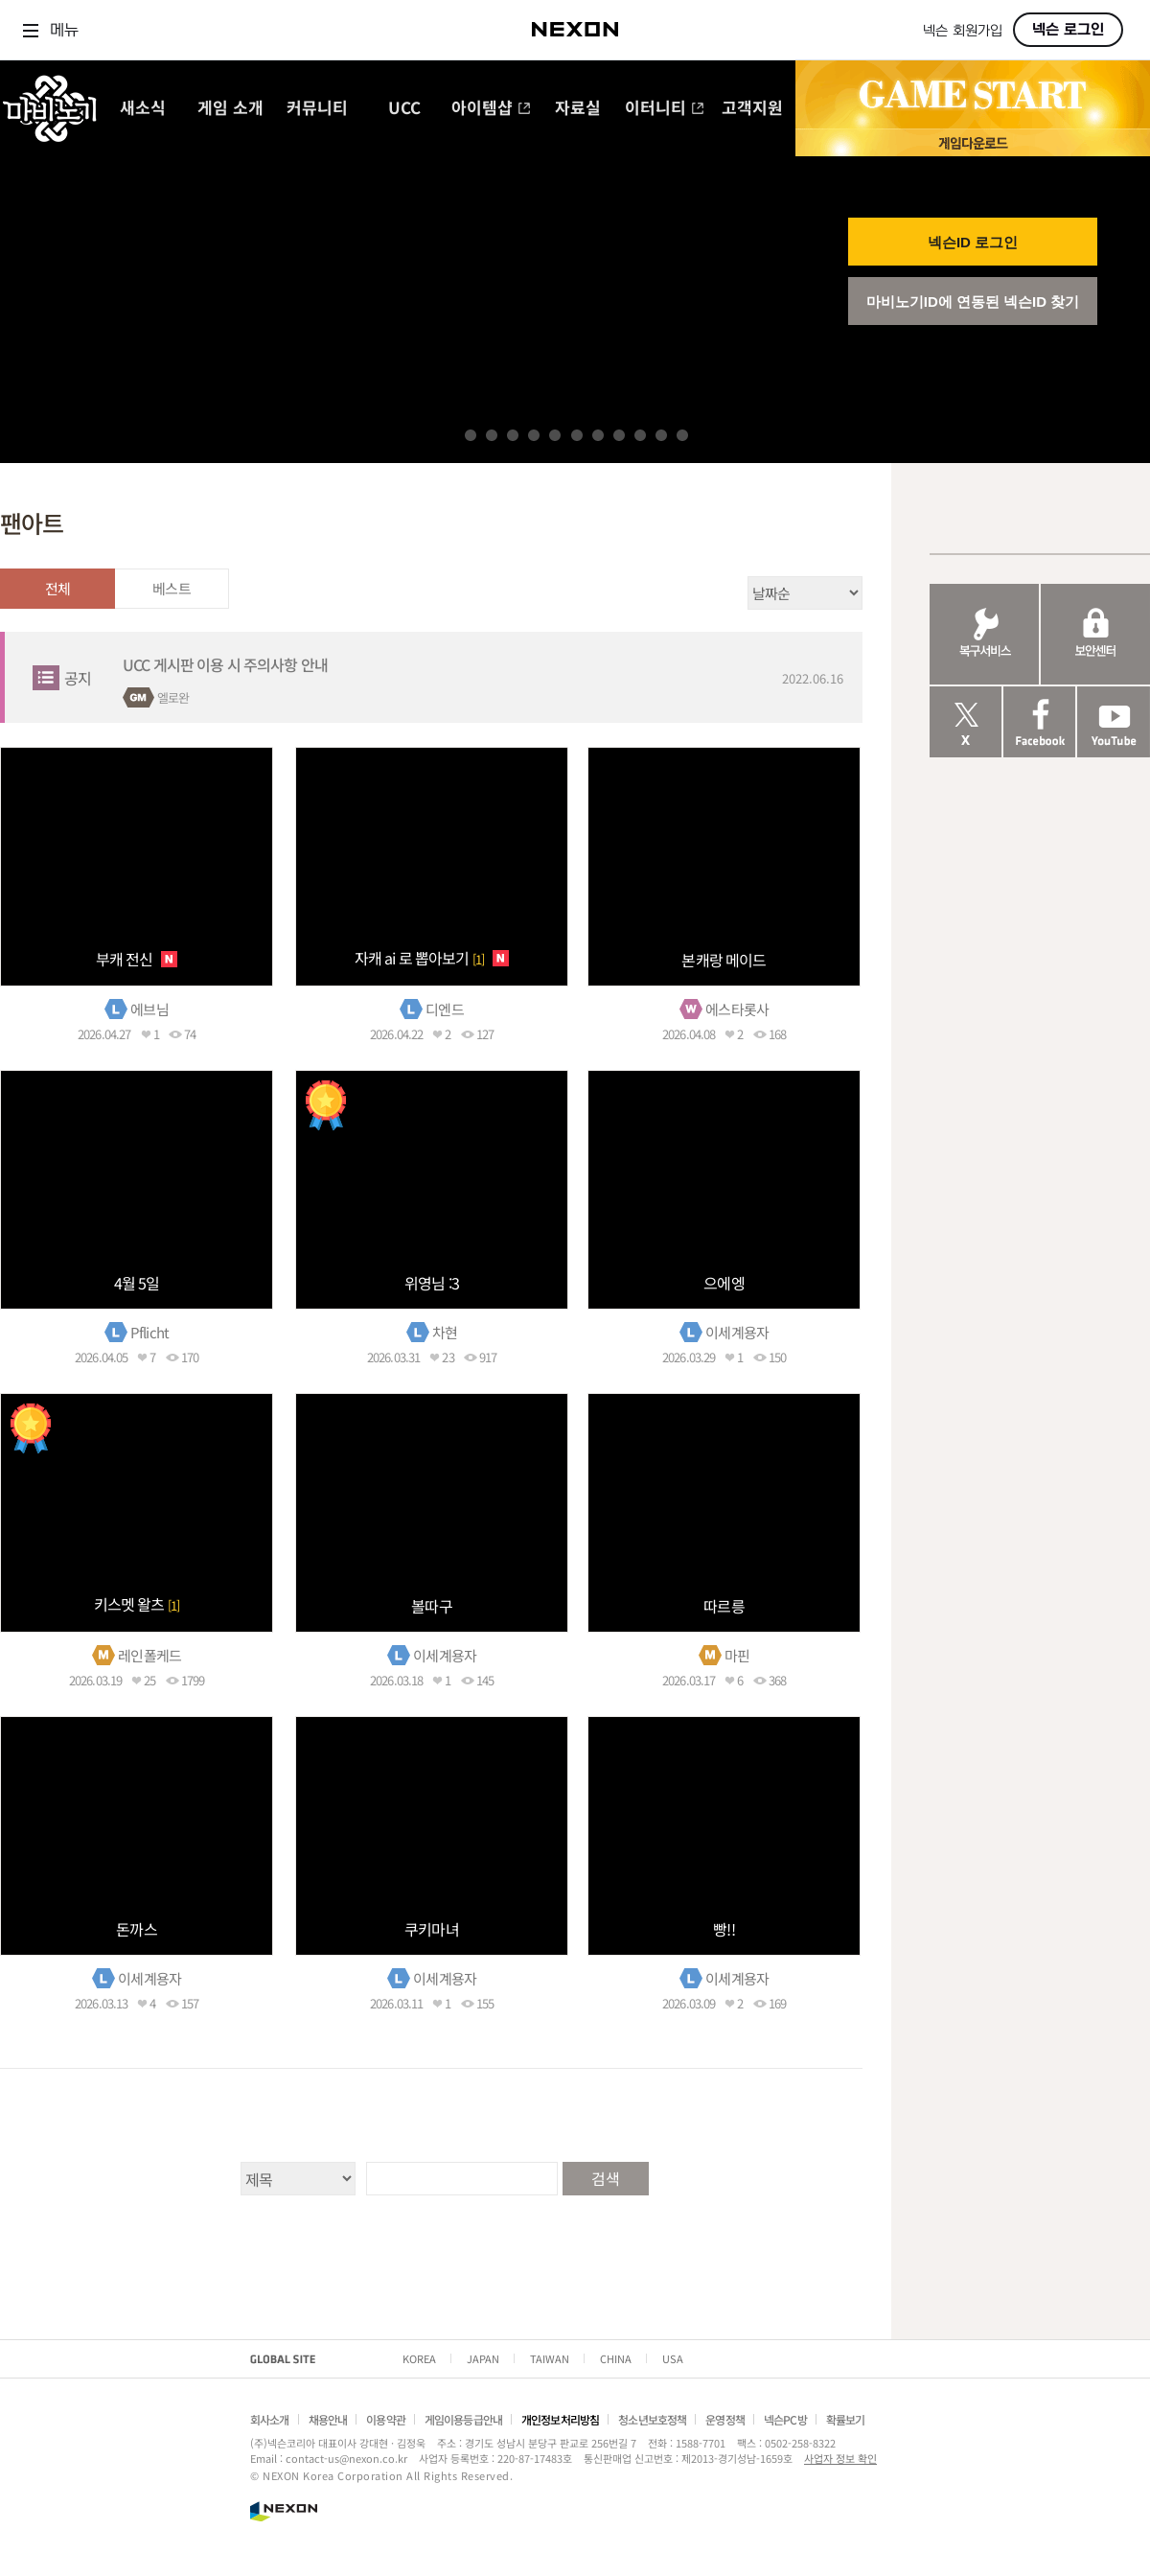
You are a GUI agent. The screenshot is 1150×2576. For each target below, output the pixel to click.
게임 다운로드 (972, 142)
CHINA (616, 2358)
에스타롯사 (737, 1009)
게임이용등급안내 (463, 2419)
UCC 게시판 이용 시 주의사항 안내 (225, 664)
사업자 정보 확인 (840, 2458)
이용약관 (385, 2419)
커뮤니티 (317, 109)
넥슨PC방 (785, 2419)
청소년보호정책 (652, 2419)
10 (661, 435)
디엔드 (444, 1009)
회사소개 (269, 2419)
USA (672, 2358)
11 (682, 435)
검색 (604, 2178)
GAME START (972, 94)
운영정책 (725, 2419)
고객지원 (752, 109)
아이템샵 (491, 109)
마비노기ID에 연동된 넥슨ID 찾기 (973, 301)
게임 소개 (230, 109)
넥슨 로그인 (1068, 29)
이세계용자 (737, 1332)
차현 (444, 1332)
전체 (57, 588)
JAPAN (483, 2358)
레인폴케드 (149, 1655)
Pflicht (149, 1332)
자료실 (578, 109)
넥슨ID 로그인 (973, 242)
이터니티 (664, 109)
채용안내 (328, 2419)
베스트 (171, 588)
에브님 (149, 1009)
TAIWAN (549, 2358)
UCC (404, 109)
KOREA (419, 2358)
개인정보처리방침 (560, 2419)
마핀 (736, 1655)
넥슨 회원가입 (962, 31)
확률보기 (845, 2419)
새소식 (143, 109)
